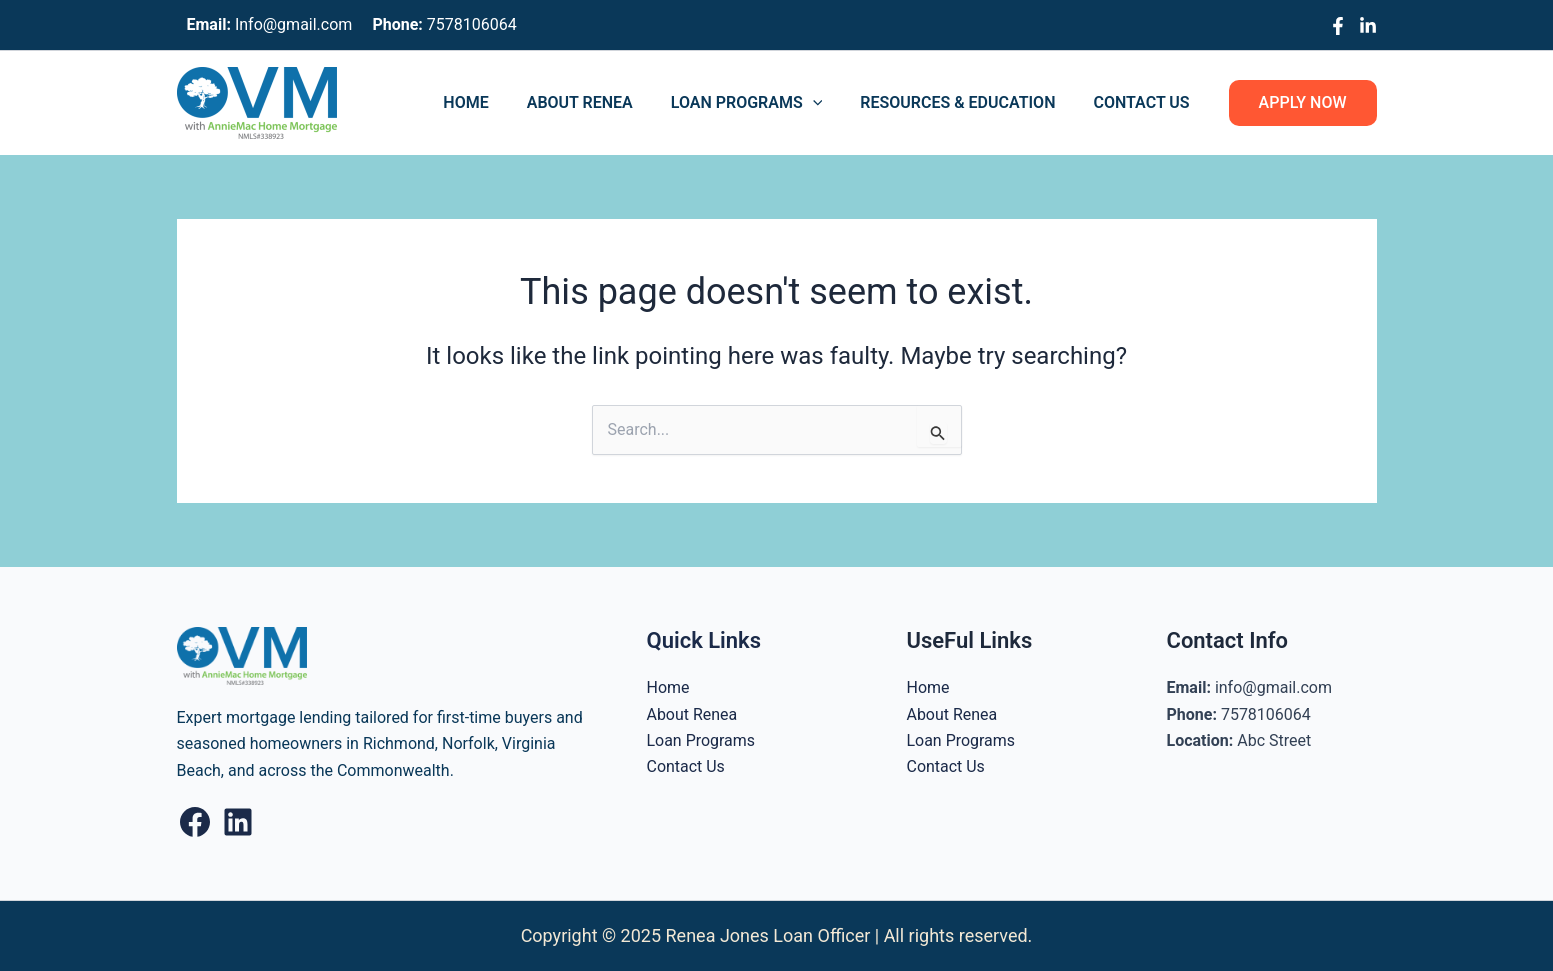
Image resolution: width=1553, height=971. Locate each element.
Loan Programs (762, 103)
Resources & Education (966, 102)
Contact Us (1144, 102)
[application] (828, 103)
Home (492, 102)
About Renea (601, 102)
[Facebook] (1338, 26)
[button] (1303, 103)
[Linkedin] (1368, 26)
